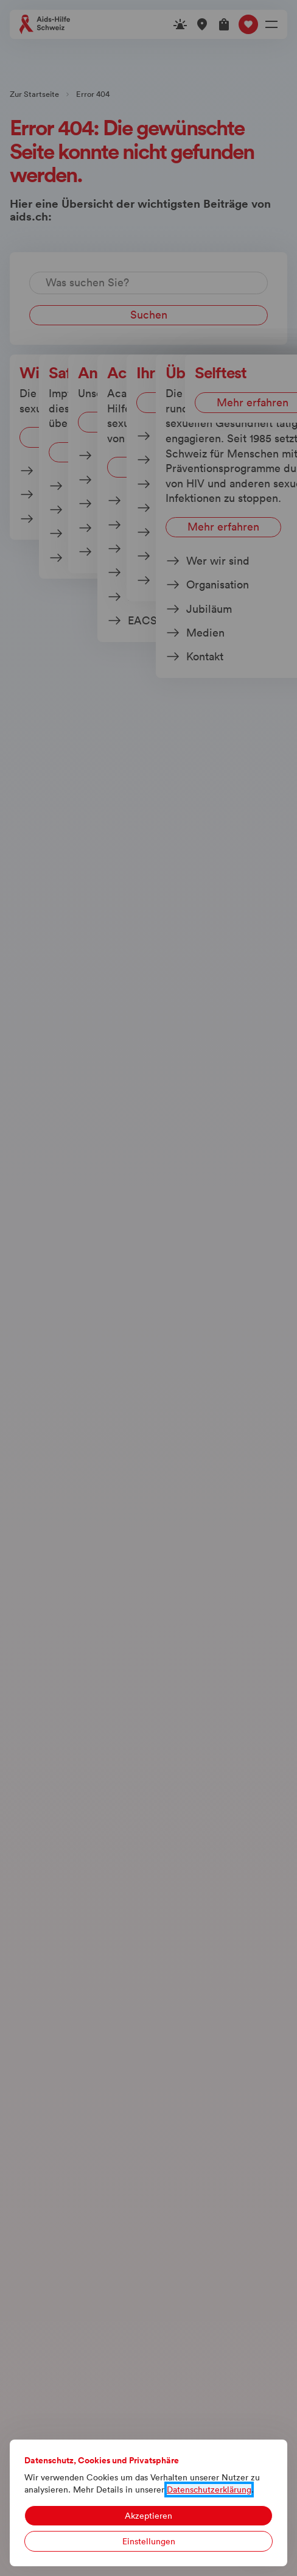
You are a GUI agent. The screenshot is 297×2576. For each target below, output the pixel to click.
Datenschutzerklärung (209, 2489)
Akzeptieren (148, 2515)
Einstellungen (148, 2541)
